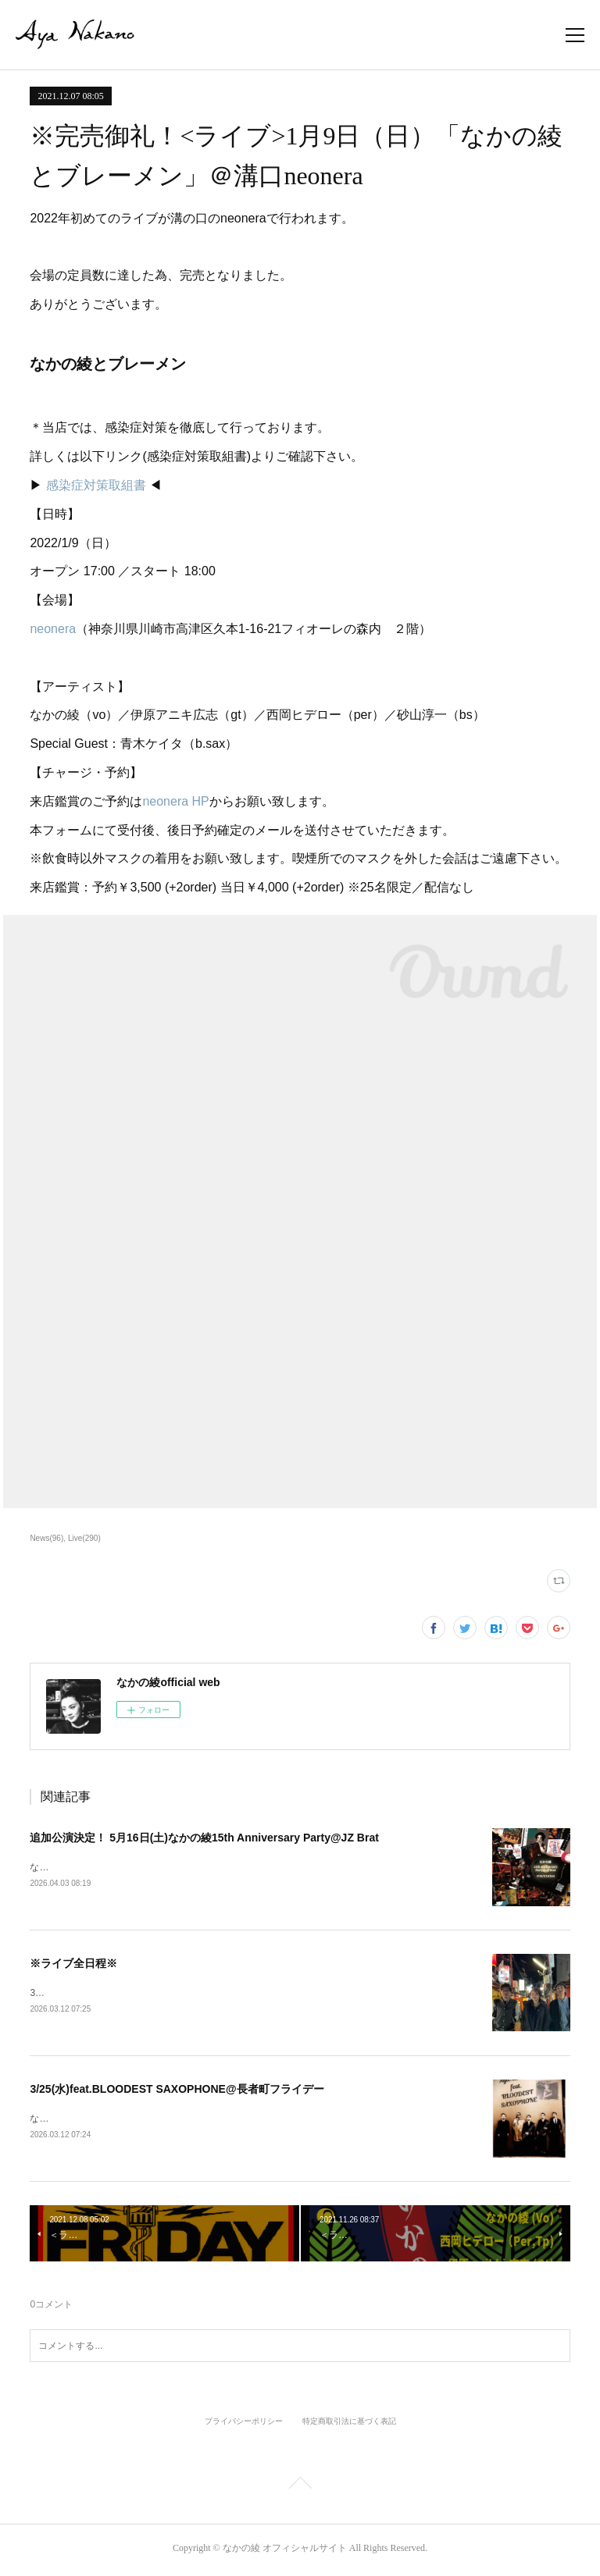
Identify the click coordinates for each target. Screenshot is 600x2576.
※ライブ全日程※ (73, 1965)
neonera (53, 628)
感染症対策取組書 (96, 485)
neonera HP (175, 801)
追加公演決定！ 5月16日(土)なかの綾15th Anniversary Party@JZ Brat (204, 1837)
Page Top (300, 2488)
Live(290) (84, 1538)
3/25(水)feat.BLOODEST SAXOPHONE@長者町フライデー (176, 2091)
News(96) (46, 1538)
